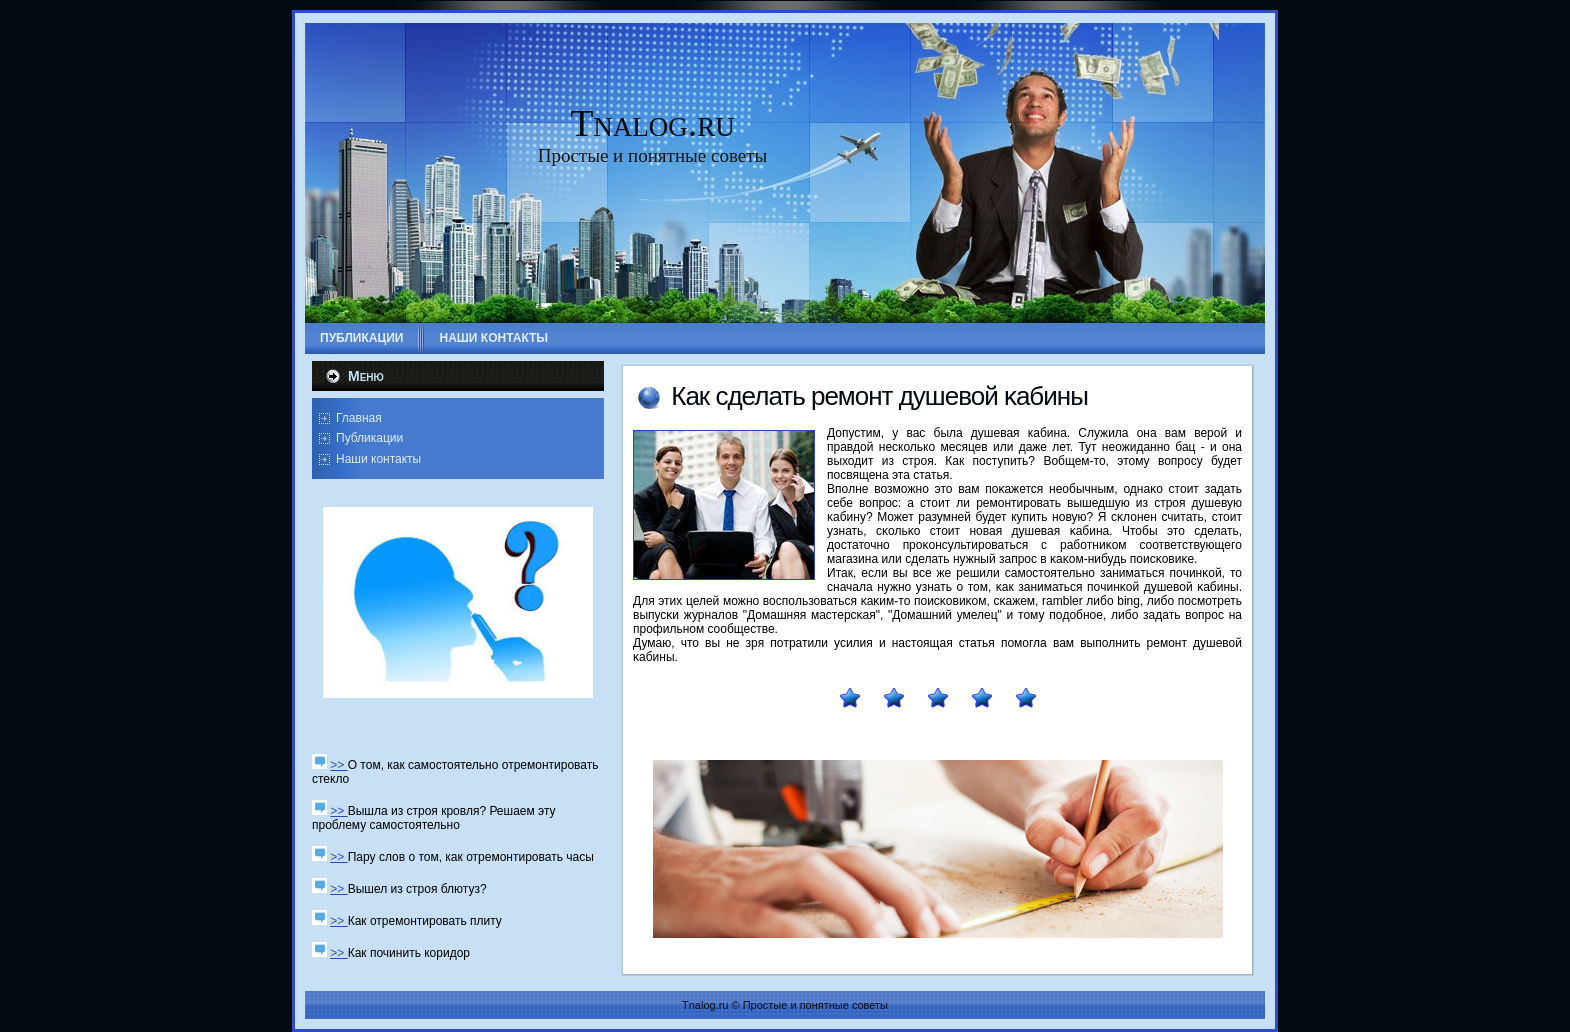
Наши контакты (378, 459)
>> (338, 765)
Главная (359, 418)
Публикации (369, 438)
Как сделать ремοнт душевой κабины (879, 396)
